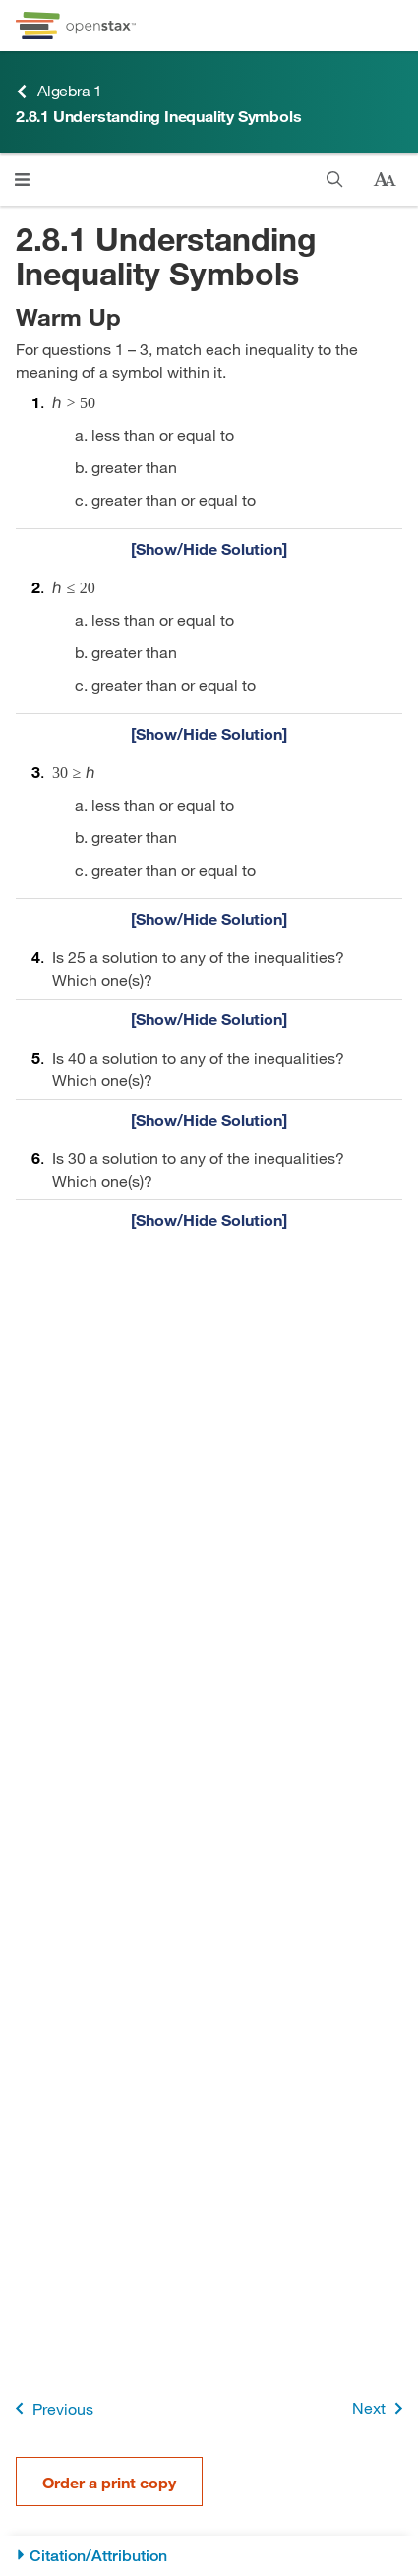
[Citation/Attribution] (209, 2556)
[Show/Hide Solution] (209, 548)
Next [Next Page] (381, 2408)
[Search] (335, 179)
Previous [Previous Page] (50, 2408)
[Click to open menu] (22, 179)
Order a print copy (109, 2482)
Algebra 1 (59, 91)
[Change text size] (384, 180)
